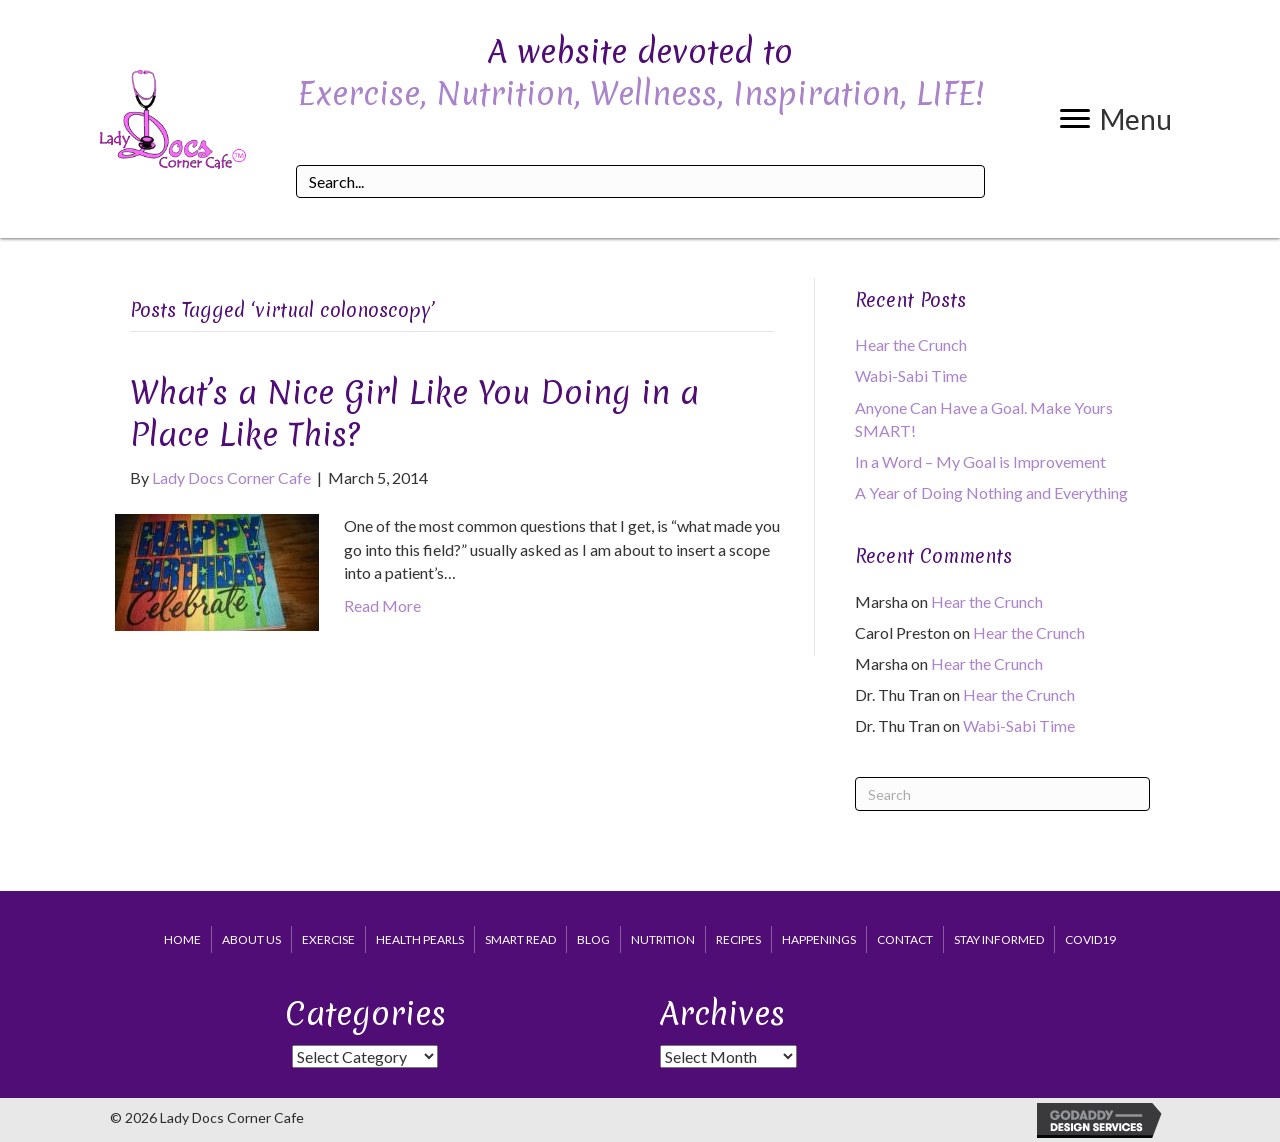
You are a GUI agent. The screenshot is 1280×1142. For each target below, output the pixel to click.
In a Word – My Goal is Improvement (980, 461)
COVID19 (1090, 939)
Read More (382, 605)
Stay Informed (999, 939)
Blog (593, 939)
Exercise (328, 939)
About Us (251, 939)
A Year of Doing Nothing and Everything (991, 492)
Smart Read (520, 939)
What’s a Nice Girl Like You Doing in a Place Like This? (414, 413)
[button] (1116, 119)
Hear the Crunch (911, 344)
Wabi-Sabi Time (911, 375)
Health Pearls (420, 939)
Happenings (819, 939)
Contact (905, 939)
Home (182, 939)
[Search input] (640, 181)
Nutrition (663, 939)
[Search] (1002, 794)
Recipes (738, 939)
